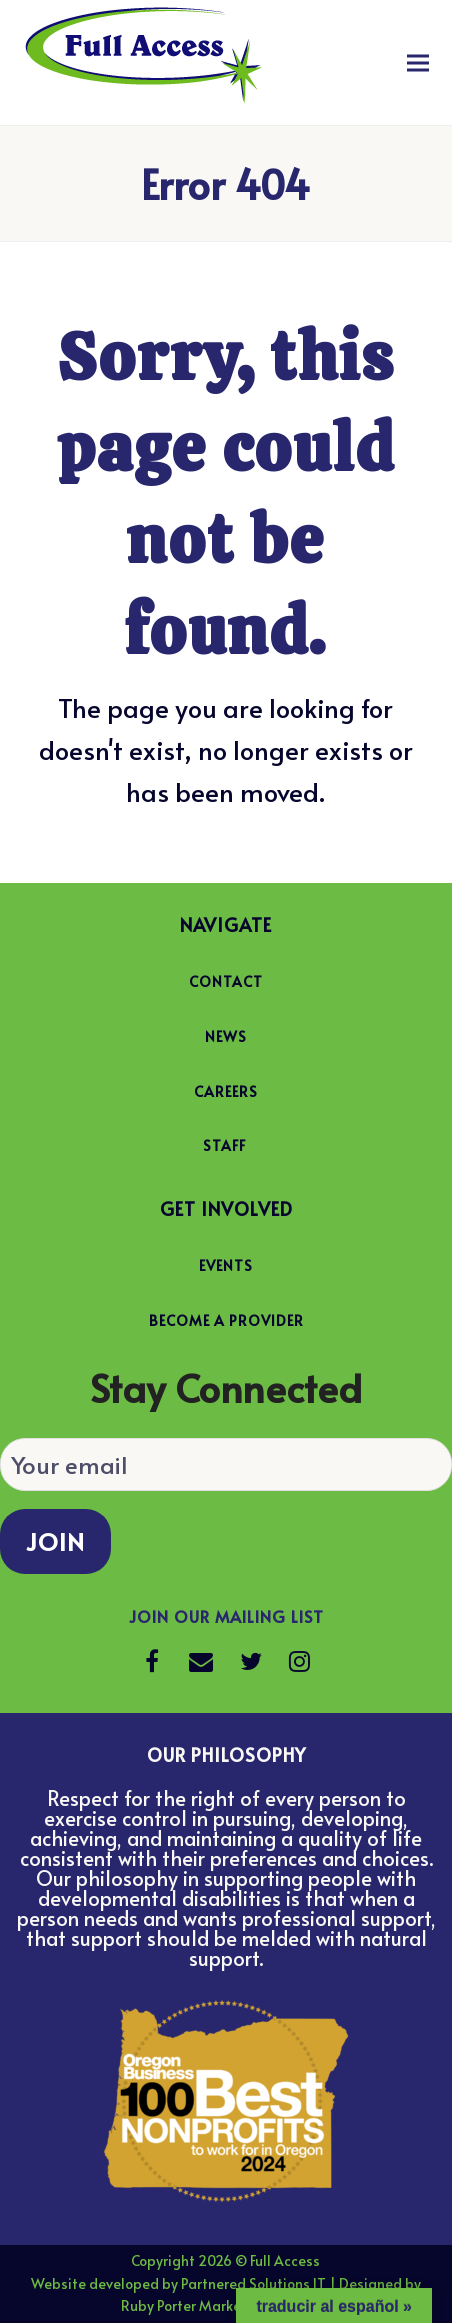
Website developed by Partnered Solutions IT (178, 2283)
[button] (418, 62)
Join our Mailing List (226, 1616)
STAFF (224, 1145)
